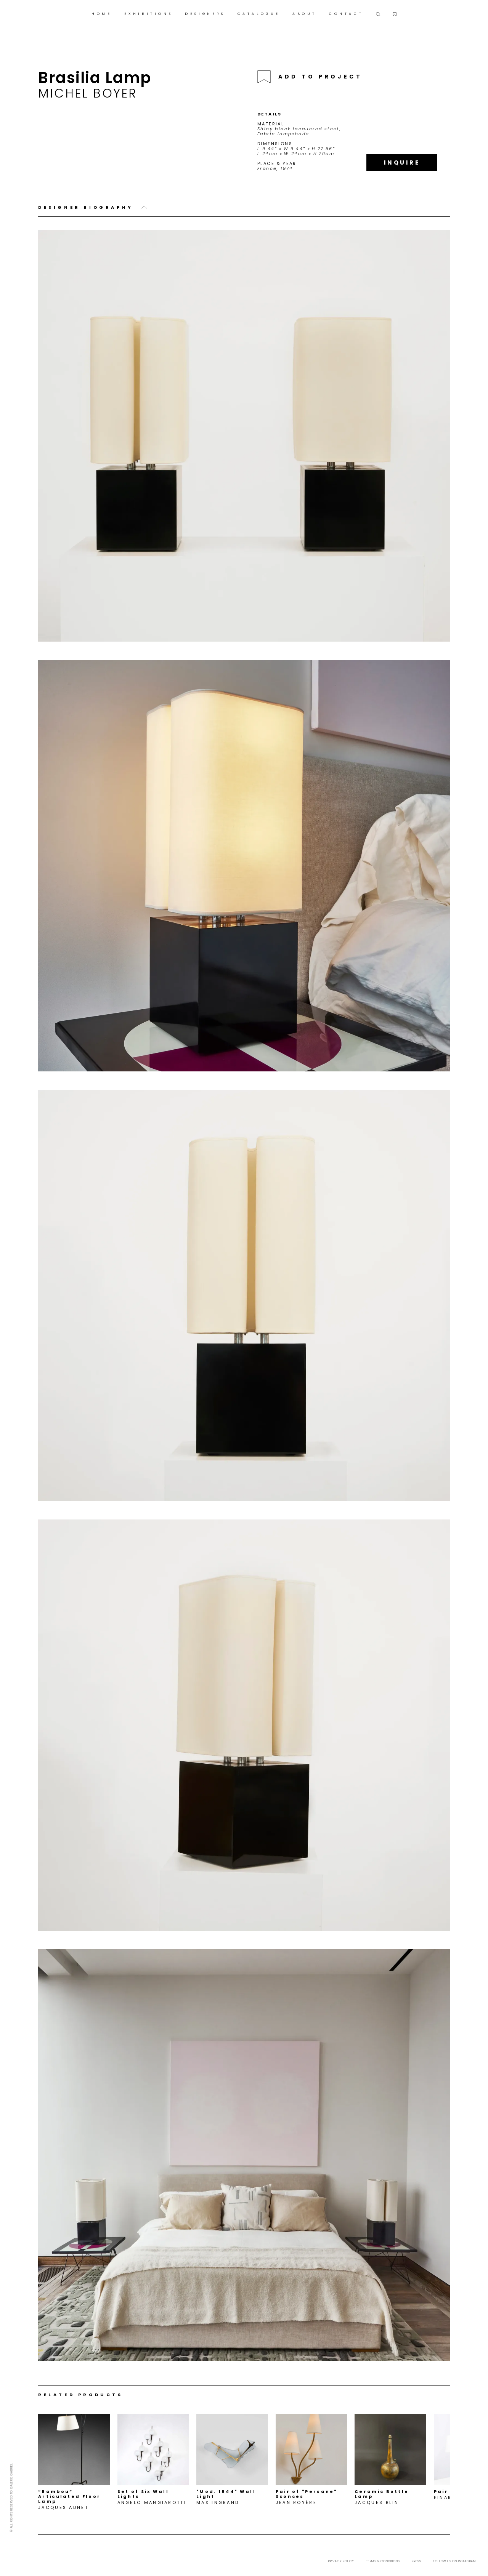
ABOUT (304, 13)
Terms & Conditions (383, 2561)
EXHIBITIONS (148, 13)
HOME (102, 13)
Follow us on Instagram (454, 2561)
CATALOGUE (259, 13)
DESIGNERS (205, 13)
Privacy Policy (341, 2561)
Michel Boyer (87, 93)
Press (416, 2561)
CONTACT (346, 13)
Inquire (402, 162)
